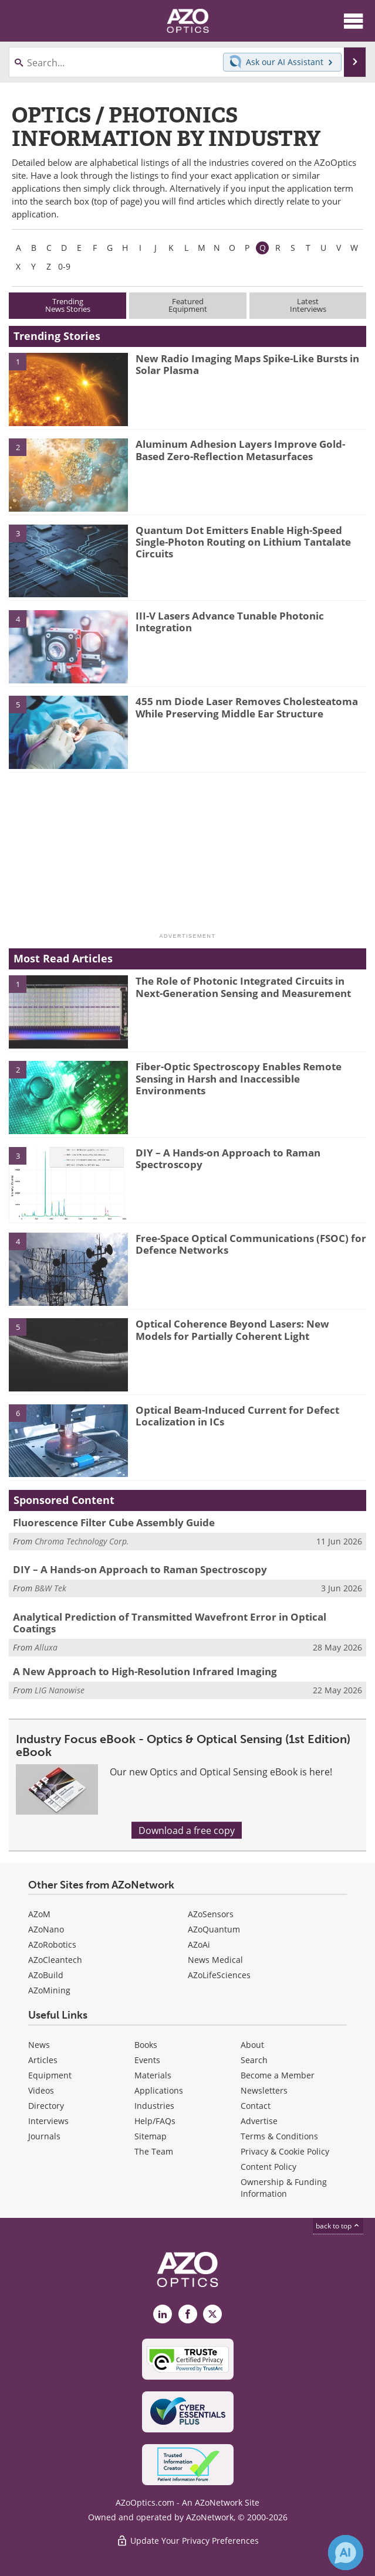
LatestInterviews (308, 305)
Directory (46, 2105)
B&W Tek (50, 1588)
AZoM (39, 1914)
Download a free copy (186, 1830)
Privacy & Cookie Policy (285, 2151)
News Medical (215, 1959)
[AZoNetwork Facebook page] (187, 2314)
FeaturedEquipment (187, 305)
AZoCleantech (55, 1959)
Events (147, 2059)
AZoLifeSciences (219, 1975)
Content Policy (268, 2166)
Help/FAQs (154, 2120)
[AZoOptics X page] (212, 2314)
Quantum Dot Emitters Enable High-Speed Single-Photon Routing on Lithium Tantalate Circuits (243, 542)
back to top (338, 2225)
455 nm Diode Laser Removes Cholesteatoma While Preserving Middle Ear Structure (247, 707)
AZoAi (199, 1944)
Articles (43, 2059)
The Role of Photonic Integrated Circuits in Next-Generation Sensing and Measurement (243, 986)
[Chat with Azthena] (345, 2552)
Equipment (50, 2075)
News (39, 2044)
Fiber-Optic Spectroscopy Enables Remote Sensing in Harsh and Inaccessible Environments (239, 1078)
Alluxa (46, 1647)
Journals (44, 2136)
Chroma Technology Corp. (82, 1541)
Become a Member (278, 2075)
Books (145, 2044)
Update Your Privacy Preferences (187, 2540)
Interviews (48, 2120)
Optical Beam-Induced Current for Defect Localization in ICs (237, 1415)
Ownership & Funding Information (284, 2187)
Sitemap (150, 2136)
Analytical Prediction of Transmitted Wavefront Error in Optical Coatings (169, 1622)
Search (254, 2059)
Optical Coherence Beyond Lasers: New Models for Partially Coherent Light (232, 1329)
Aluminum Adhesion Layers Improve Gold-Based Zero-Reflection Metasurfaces (240, 449)
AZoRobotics (52, 1944)
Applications (158, 2090)
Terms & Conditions (279, 2136)
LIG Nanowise (60, 1690)
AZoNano (46, 1929)
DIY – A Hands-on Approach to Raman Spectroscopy (228, 1158)
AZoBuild (45, 1975)
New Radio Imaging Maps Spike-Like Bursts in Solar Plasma (247, 364)
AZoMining (49, 1990)
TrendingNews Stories (67, 305)
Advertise (259, 2120)
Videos (41, 2090)
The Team (153, 2151)
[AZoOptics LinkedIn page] (162, 2314)
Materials (152, 2075)
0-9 (64, 266)
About (252, 2044)
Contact (256, 2105)
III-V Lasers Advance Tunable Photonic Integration (230, 621)
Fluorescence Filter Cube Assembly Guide (114, 1522)
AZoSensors (211, 1914)
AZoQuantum (214, 1929)
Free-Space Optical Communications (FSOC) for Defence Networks (251, 1244)
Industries (154, 2105)
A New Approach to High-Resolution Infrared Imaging (145, 1671)
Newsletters (264, 2090)
